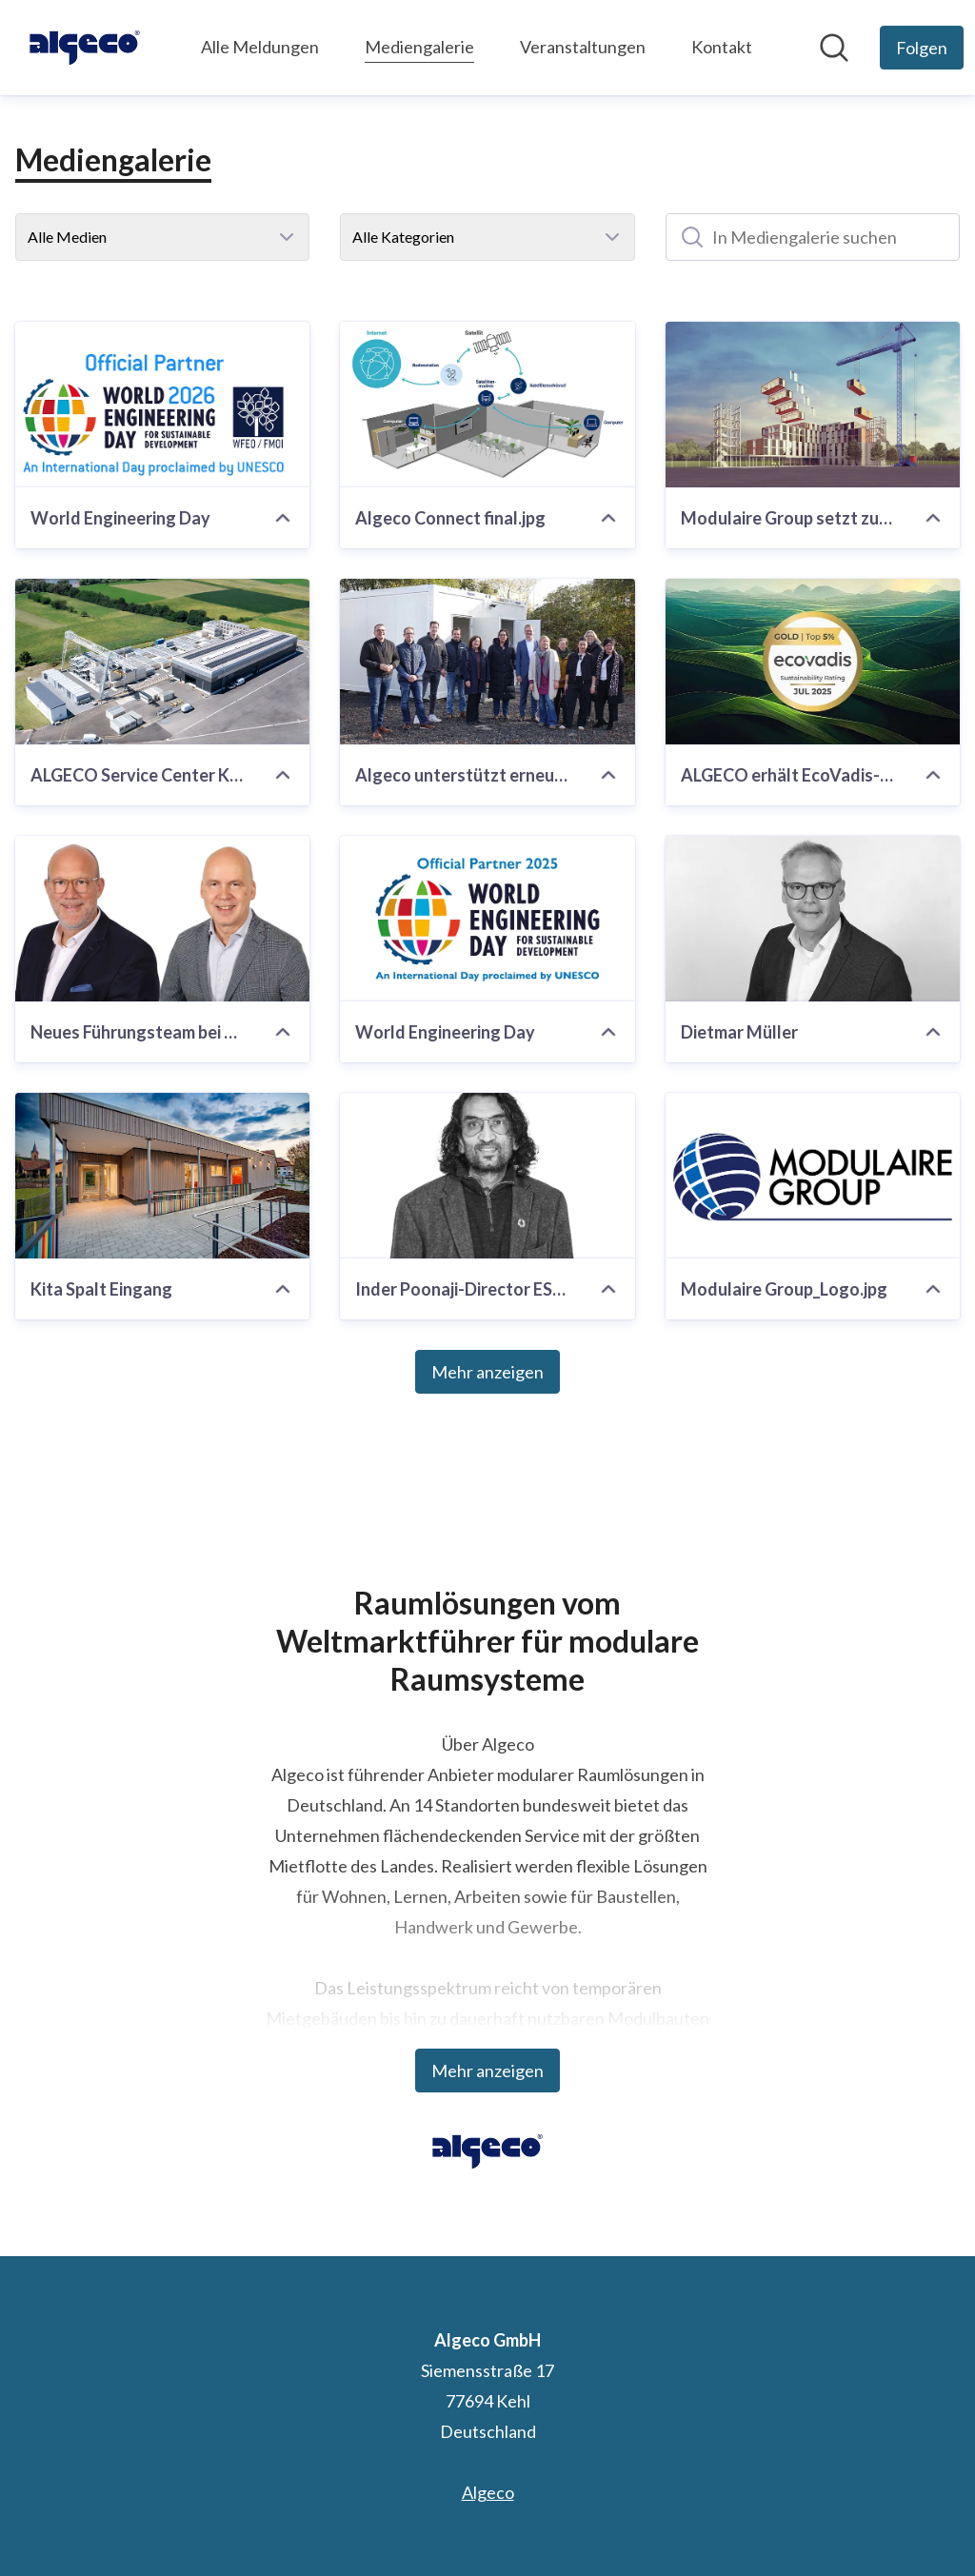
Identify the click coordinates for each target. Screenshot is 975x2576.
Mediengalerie (419, 44)
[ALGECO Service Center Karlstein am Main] (162, 661)
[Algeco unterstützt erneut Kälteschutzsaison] (487, 661)
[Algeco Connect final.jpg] (487, 404)
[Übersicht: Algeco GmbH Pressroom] (84, 47)
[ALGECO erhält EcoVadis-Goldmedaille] (813, 661)
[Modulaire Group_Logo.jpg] (813, 1175)
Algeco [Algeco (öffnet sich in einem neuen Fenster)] (488, 2492)
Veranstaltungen (583, 46)
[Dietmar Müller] (813, 918)
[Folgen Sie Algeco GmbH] (922, 47)
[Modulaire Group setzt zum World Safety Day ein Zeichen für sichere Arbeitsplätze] (813, 404)
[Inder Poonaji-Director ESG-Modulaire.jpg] (487, 1175)
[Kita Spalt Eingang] (162, 1175)
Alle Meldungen (260, 46)
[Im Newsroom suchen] (834, 47)
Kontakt (721, 46)
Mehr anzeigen (487, 1371)
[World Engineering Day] (162, 404)
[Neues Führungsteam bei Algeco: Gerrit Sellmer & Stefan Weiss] (162, 918)
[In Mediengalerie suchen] (813, 237)
